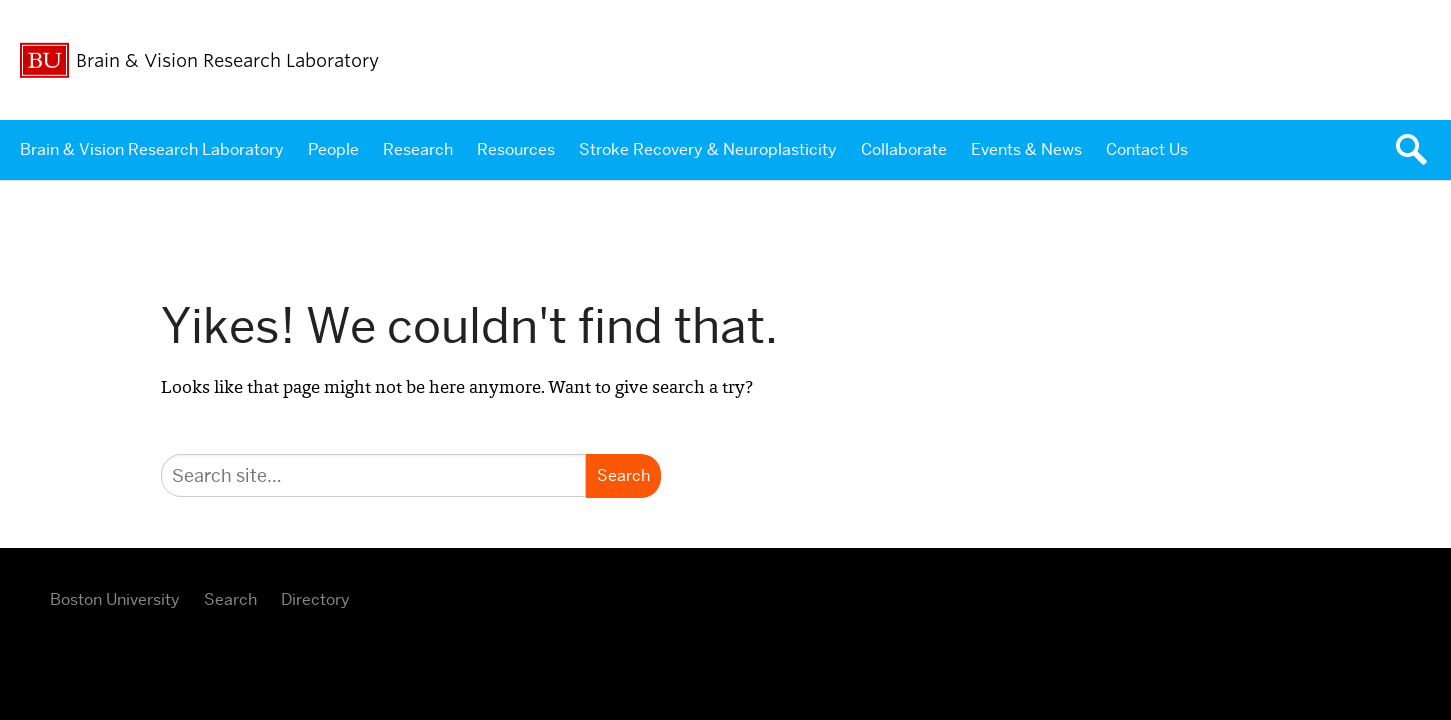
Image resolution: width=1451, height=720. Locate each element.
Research (418, 149)
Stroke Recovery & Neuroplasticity (708, 149)
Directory (315, 599)
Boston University (115, 599)
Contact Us (1147, 149)
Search (230, 599)
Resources (516, 149)
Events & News (1026, 149)
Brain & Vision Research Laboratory (152, 149)
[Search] (373, 475)
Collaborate (904, 149)
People (333, 149)
